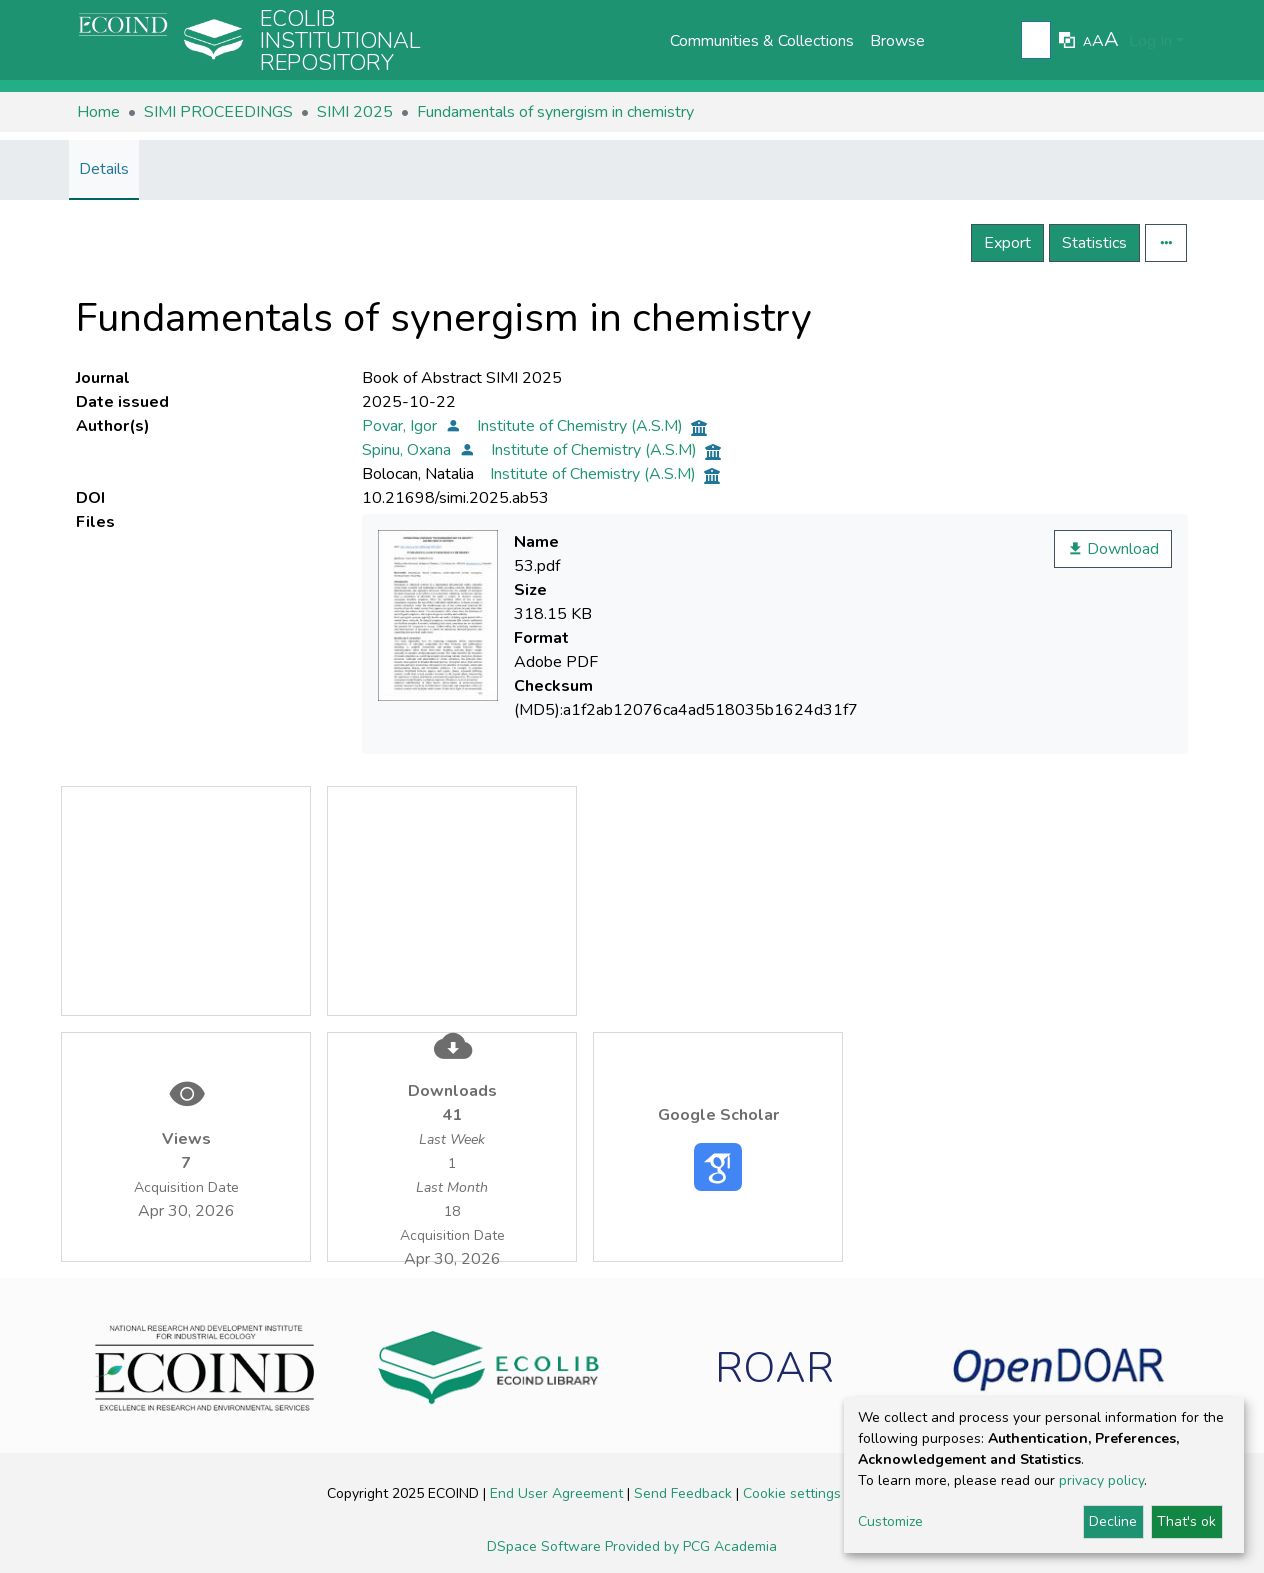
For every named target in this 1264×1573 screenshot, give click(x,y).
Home (98, 112)
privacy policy (1101, 1480)
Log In (1150, 41)
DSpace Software (546, 1546)
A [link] (1087, 42)
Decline (1113, 1521)
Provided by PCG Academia (691, 1546)
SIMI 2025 (355, 112)
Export (1007, 243)
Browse (897, 41)
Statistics (1094, 243)
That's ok (1186, 1521)
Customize (890, 1521)
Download (1113, 549)
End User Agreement (558, 1493)
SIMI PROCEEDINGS (218, 112)
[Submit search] (1038, 41)
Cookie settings (794, 1493)
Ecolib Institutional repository (340, 41)
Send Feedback (685, 1493)
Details (104, 169)
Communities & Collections (762, 41)
